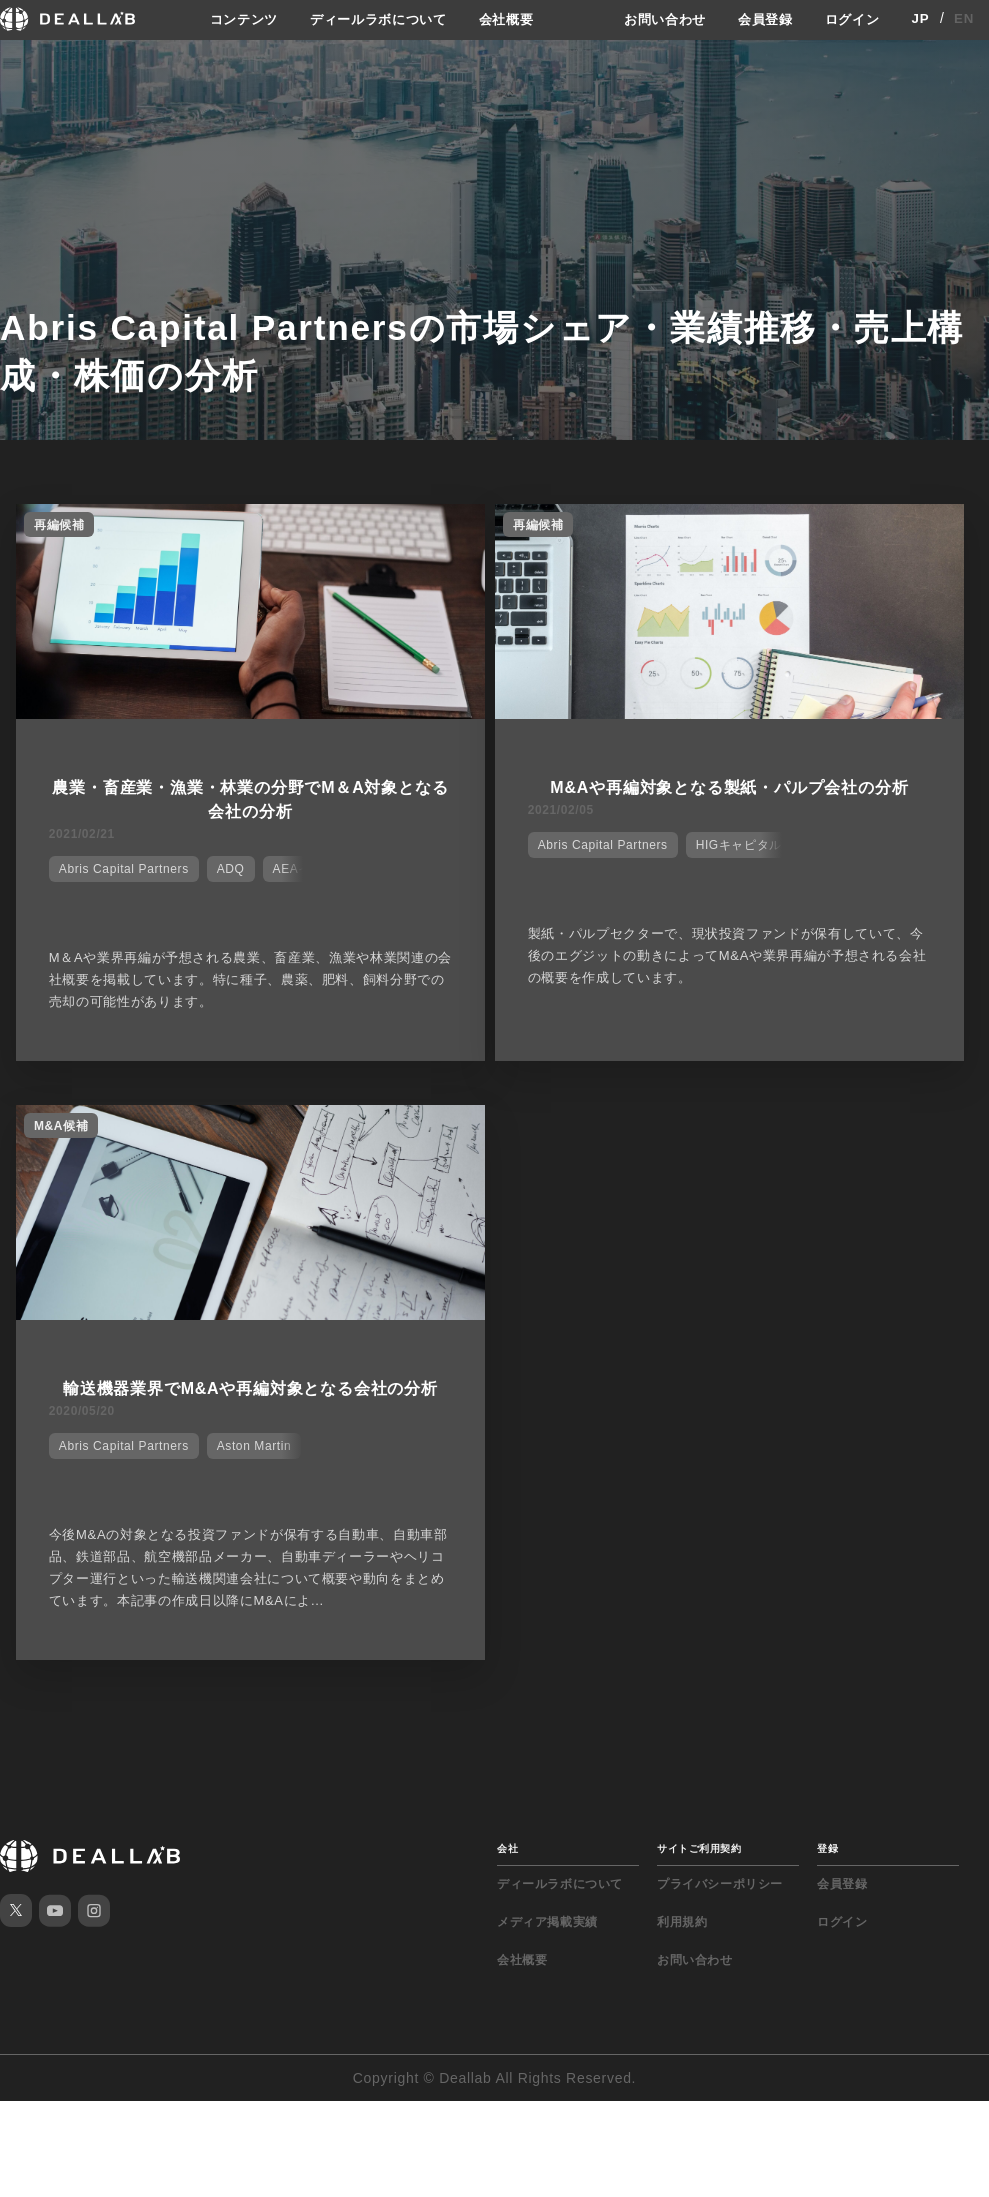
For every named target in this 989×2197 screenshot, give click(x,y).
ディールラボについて (371, 19)
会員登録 (759, 19)
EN (964, 19)
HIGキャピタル (744, 843)
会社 (507, 1846)
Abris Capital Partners (124, 867)
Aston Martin (254, 1444)
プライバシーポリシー (720, 1882)
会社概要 (506, 19)
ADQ (231, 867)
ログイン (850, 19)
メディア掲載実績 (547, 1920)
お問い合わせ (654, 19)
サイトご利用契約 (699, 1846)
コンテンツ (230, 19)
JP (920, 19)
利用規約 (682, 1920)
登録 (827, 1846)
